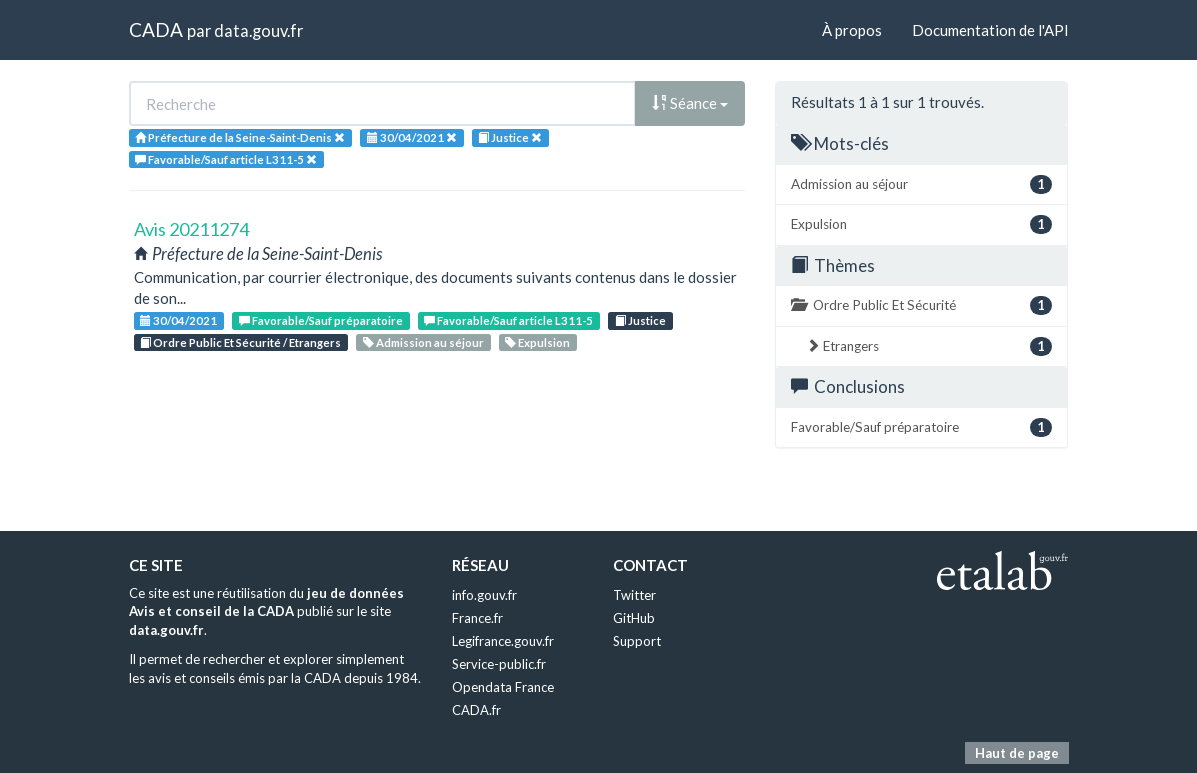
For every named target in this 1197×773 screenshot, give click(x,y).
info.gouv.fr (484, 595)
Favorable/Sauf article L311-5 (508, 320)
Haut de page (1017, 753)
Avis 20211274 (191, 229)
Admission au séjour (423, 342)
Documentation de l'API (990, 30)
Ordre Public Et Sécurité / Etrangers (240, 342)
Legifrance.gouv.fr (503, 641)
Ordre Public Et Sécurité (921, 305)
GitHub (634, 618)
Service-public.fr (499, 664)
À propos (852, 30)
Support (637, 641)
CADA (156, 29)
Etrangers (929, 346)
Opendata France (503, 687)
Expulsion (537, 342)
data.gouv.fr (258, 30)
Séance (690, 103)
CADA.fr (476, 710)
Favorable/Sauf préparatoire (321, 320)
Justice (640, 320)
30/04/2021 (178, 320)
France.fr (477, 618)
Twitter (634, 595)
